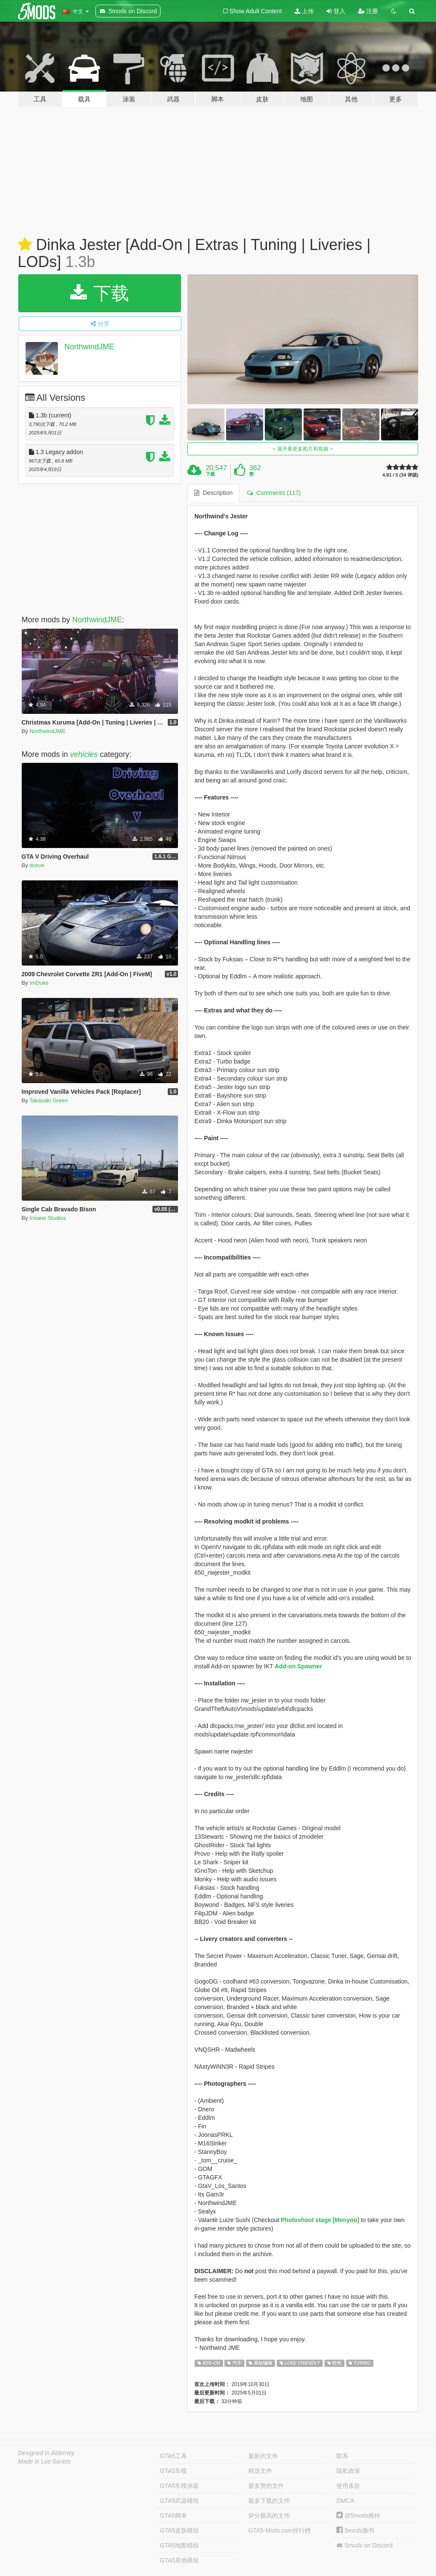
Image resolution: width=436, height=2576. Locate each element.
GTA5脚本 (173, 2515)
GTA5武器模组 (179, 2500)
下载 (99, 293)
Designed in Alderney (46, 2453)
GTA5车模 (173, 2470)
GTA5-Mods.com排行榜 (279, 2530)
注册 (368, 11)
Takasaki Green (48, 1100)
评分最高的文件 (269, 2515)
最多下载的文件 (269, 2500)
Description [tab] (213, 492)
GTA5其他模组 (179, 2560)
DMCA (345, 2500)
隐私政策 (348, 2470)
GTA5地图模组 (179, 2545)
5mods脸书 (355, 2530)
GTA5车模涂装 (179, 2485)
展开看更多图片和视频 (302, 449)
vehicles (84, 754)
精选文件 (260, 2470)
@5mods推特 (358, 2515)
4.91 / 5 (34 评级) (400, 475)
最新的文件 (263, 2455)
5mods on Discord (364, 2545)
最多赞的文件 (266, 2485)
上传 (304, 11)
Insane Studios (47, 1218)
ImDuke (39, 983)
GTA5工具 (173, 2455)
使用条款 (348, 2485)
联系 (342, 2455)
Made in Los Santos (44, 2461)
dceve (36, 865)
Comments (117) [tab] (274, 492)
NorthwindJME (89, 346)
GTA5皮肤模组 (179, 2530)
